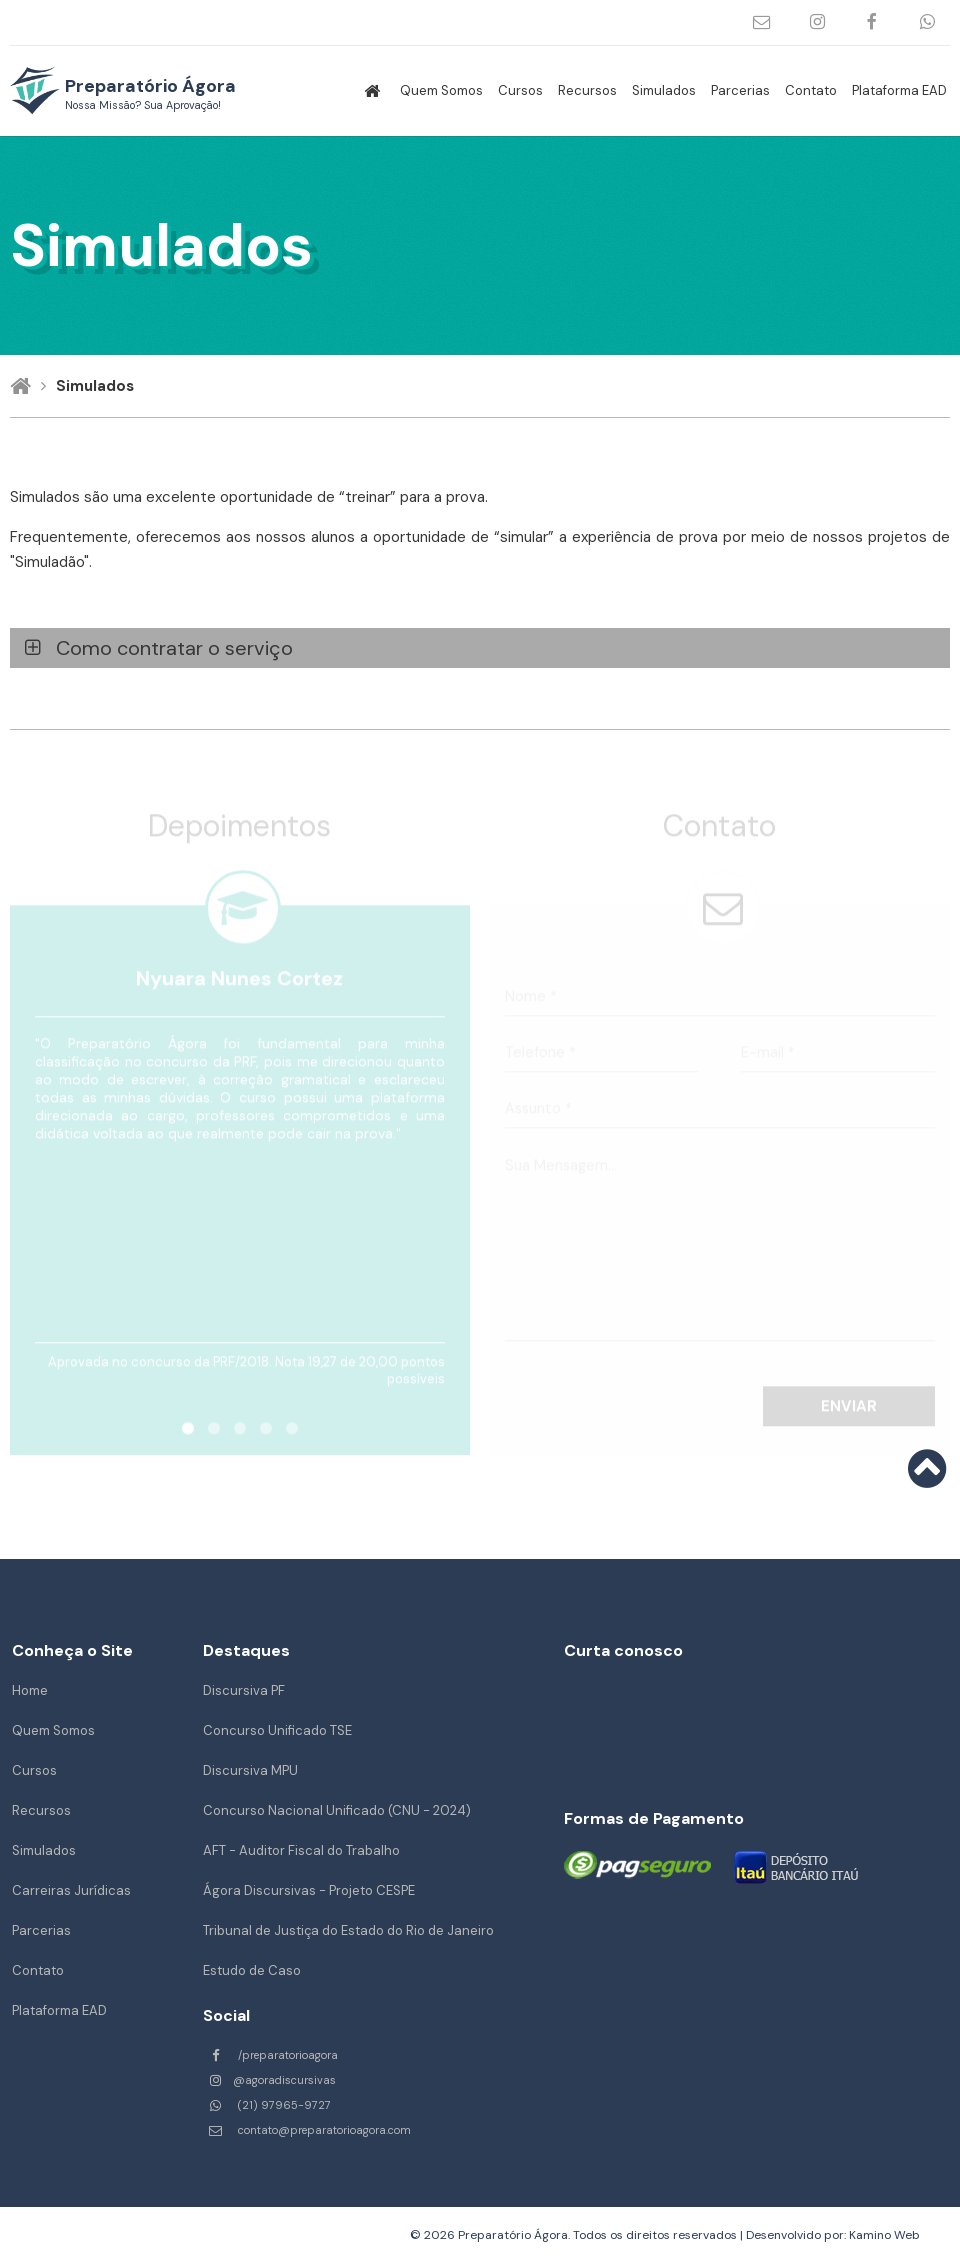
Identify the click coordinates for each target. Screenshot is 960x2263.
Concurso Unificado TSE (277, 1730)
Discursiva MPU (250, 1770)
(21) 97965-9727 (927, 22)
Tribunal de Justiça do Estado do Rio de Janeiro (348, 1930)
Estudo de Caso (252, 1970)
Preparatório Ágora (150, 93)
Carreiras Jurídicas (71, 1890)
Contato (811, 90)
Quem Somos (441, 90)
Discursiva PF (244, 1690)
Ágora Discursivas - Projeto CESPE (309, 1890)
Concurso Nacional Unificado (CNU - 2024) (337, 1810)
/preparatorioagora (872, 22)
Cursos (520, 90)
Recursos (587, 90)
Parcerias (740, 90)
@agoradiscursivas (817, 22)
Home (30, 1690)
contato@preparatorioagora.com (762, 22)
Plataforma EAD (899, 90)
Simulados (664, 90)
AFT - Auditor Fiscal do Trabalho (301, 1850)
